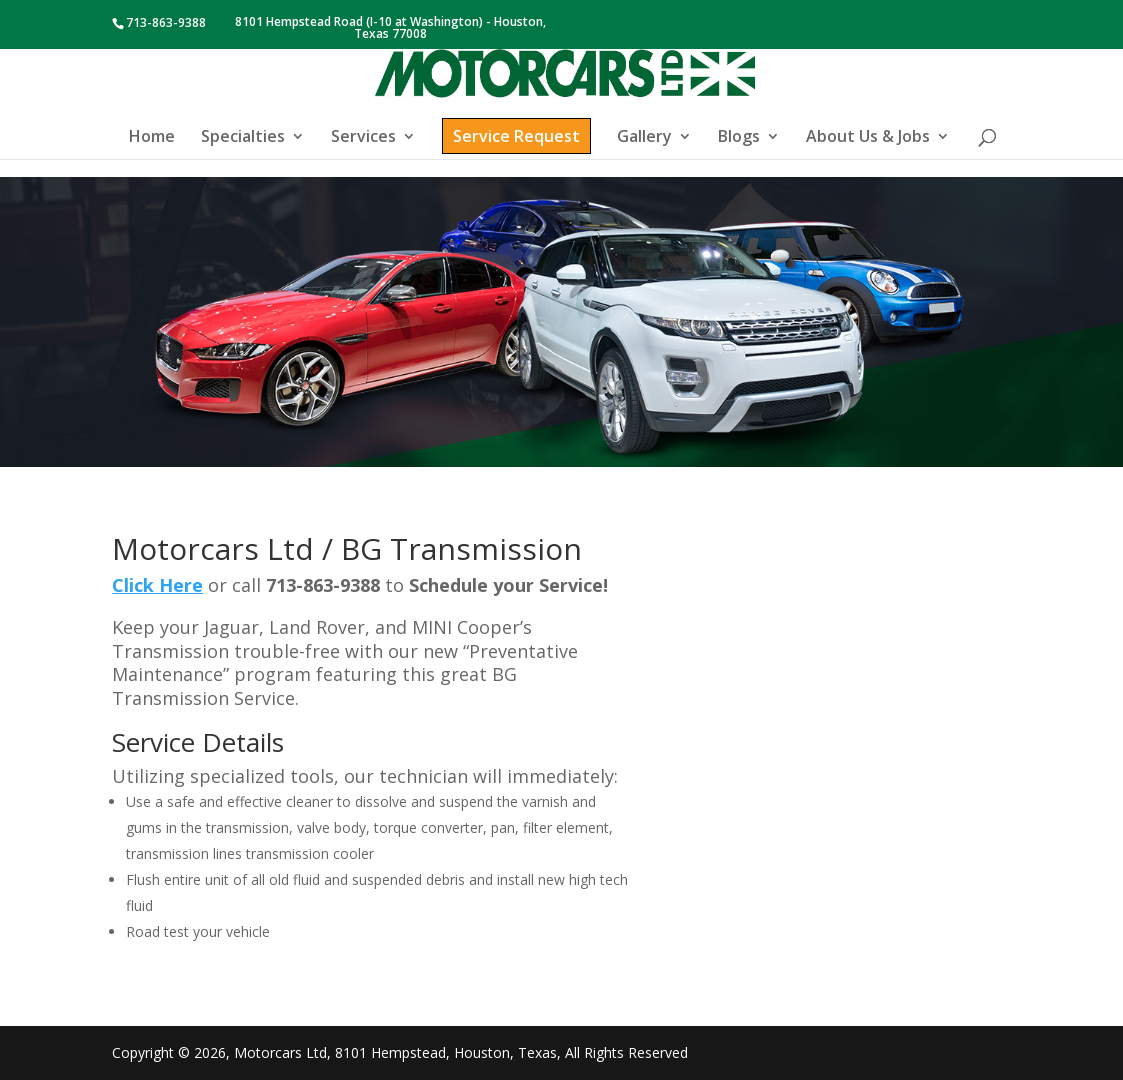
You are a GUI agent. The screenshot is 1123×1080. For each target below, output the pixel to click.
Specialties (243, 138)
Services (363, 138)
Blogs (739, 138)
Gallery (644, 138)
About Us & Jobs (868, 138)
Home (152, 138)
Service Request (516, 136)
